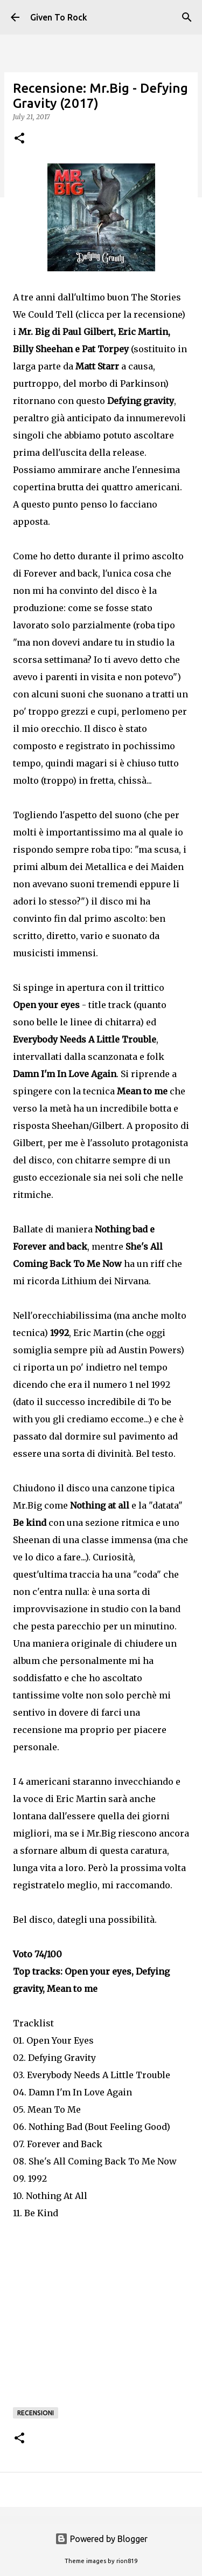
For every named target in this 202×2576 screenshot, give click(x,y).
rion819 (126, 2561)
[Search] (186, 17)
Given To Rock (58, 17)
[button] (19, 139)
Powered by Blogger (101, 2539)
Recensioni (35, 2412)
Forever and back (61, 573)
